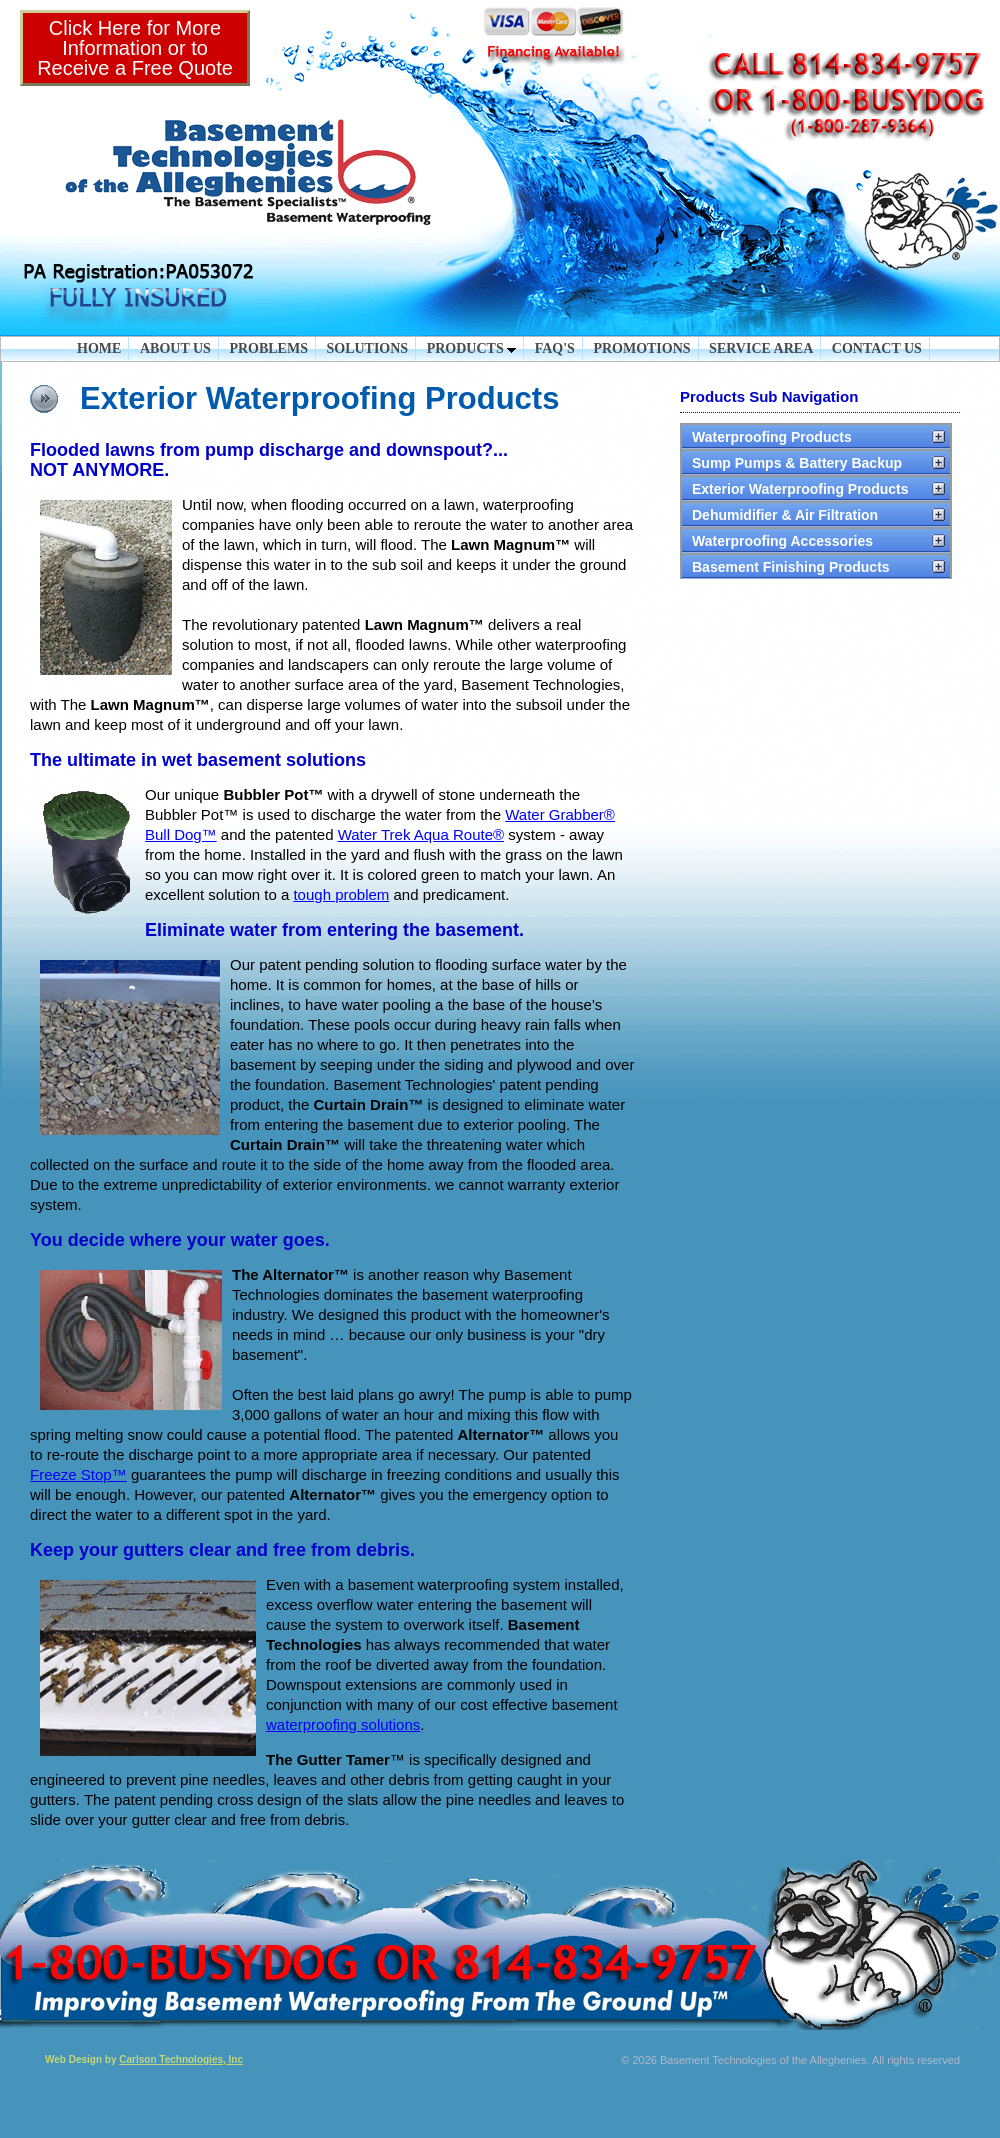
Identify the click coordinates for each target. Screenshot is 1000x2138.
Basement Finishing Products (791, 567)
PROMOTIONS (641, 348)
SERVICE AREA (761, 348)
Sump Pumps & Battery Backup (797, 463)
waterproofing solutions (343, 1724)
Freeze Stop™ (78, 1474)
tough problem (341, 894)
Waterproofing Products (772, 437)
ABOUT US (175, 348)
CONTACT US (877, 348)
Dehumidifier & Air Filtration (785, 515)
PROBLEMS (268, 348)
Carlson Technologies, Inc (181, 2059)
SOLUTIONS (367, 348)
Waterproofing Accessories (782, 541)
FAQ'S (555, 348)
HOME (99, 348)
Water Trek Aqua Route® (421, 834)
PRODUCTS (472, 348)
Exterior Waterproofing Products (800, 489)
